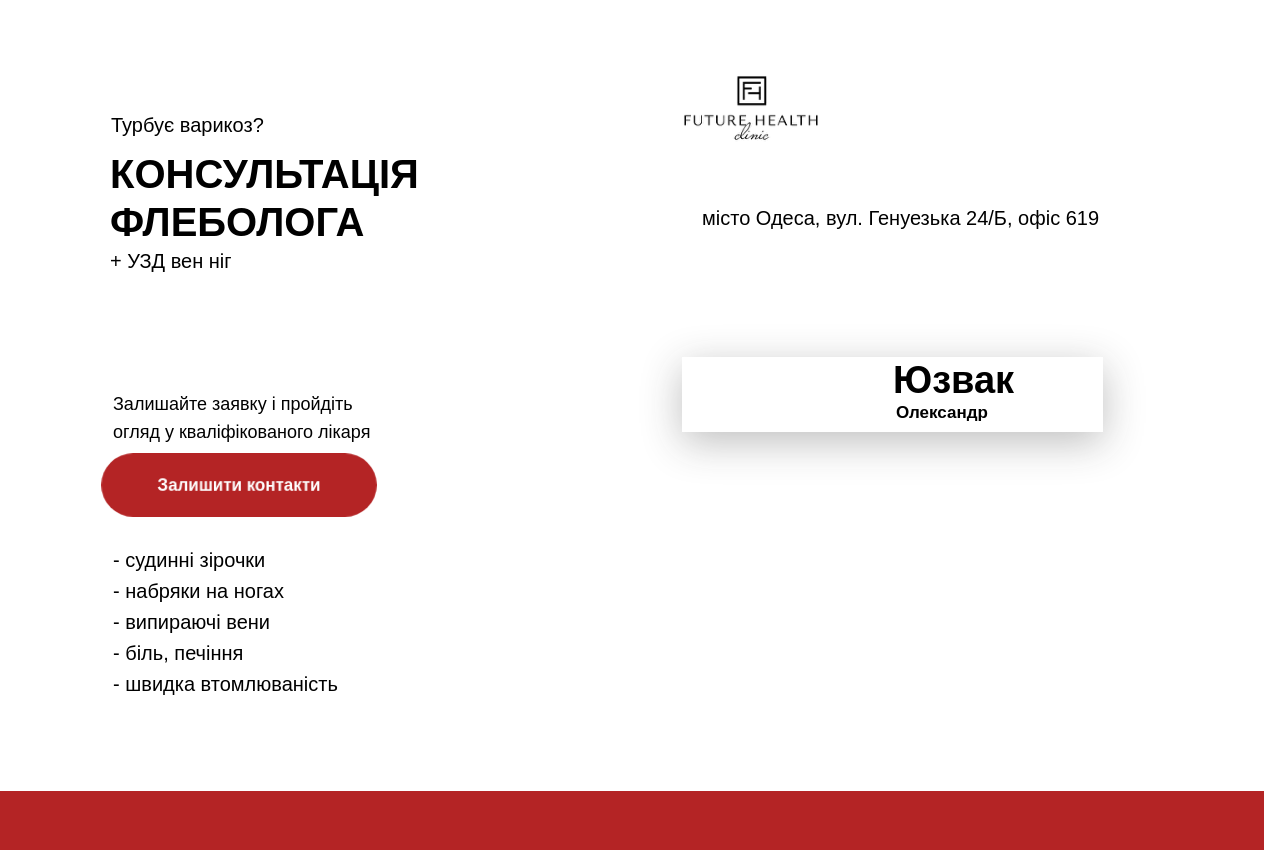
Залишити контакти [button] (239, 484)
